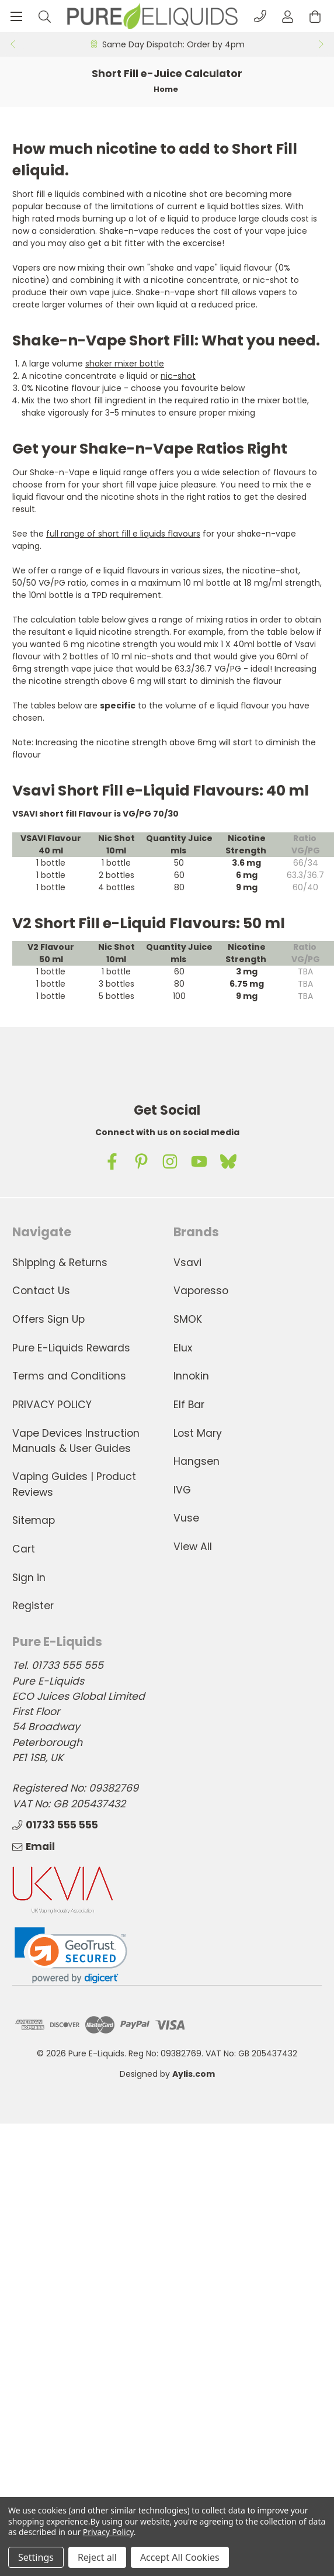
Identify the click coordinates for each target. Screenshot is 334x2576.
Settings (36, 2557)
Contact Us (41, 1291)
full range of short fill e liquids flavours (123, 534)
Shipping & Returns (59, 1263)
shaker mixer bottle (124, 363)
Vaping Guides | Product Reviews (74, 1484)
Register (33, 1606)
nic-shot (178, 376)
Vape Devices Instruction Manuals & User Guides (76, 1440)
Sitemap (33, 1520)
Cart (23, 1549)
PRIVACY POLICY (52, 1405)
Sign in (29, 1578)
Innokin (191, 1376)
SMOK (187, 1319)
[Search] (44, 16)
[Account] (287, 16)
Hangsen (196, 1461)
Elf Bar (188, 1405)
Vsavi (187, 1263)
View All (192, 1547)
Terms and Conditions (69, 1376)
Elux (182, 1348)
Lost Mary (197, 1433)
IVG (182, 1490)
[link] (71, 1955)
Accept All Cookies (180, 2557)
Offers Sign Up (48, 1319)
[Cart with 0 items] (315, 16)
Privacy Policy (108, 2531)
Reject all (97, 2557)
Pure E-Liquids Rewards (71, 1348)
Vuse (186, 1518)
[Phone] (260, 16)
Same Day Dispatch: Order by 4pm (173, 44)
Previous (12, 44)
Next (321, 44)
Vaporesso (200, 1291)
